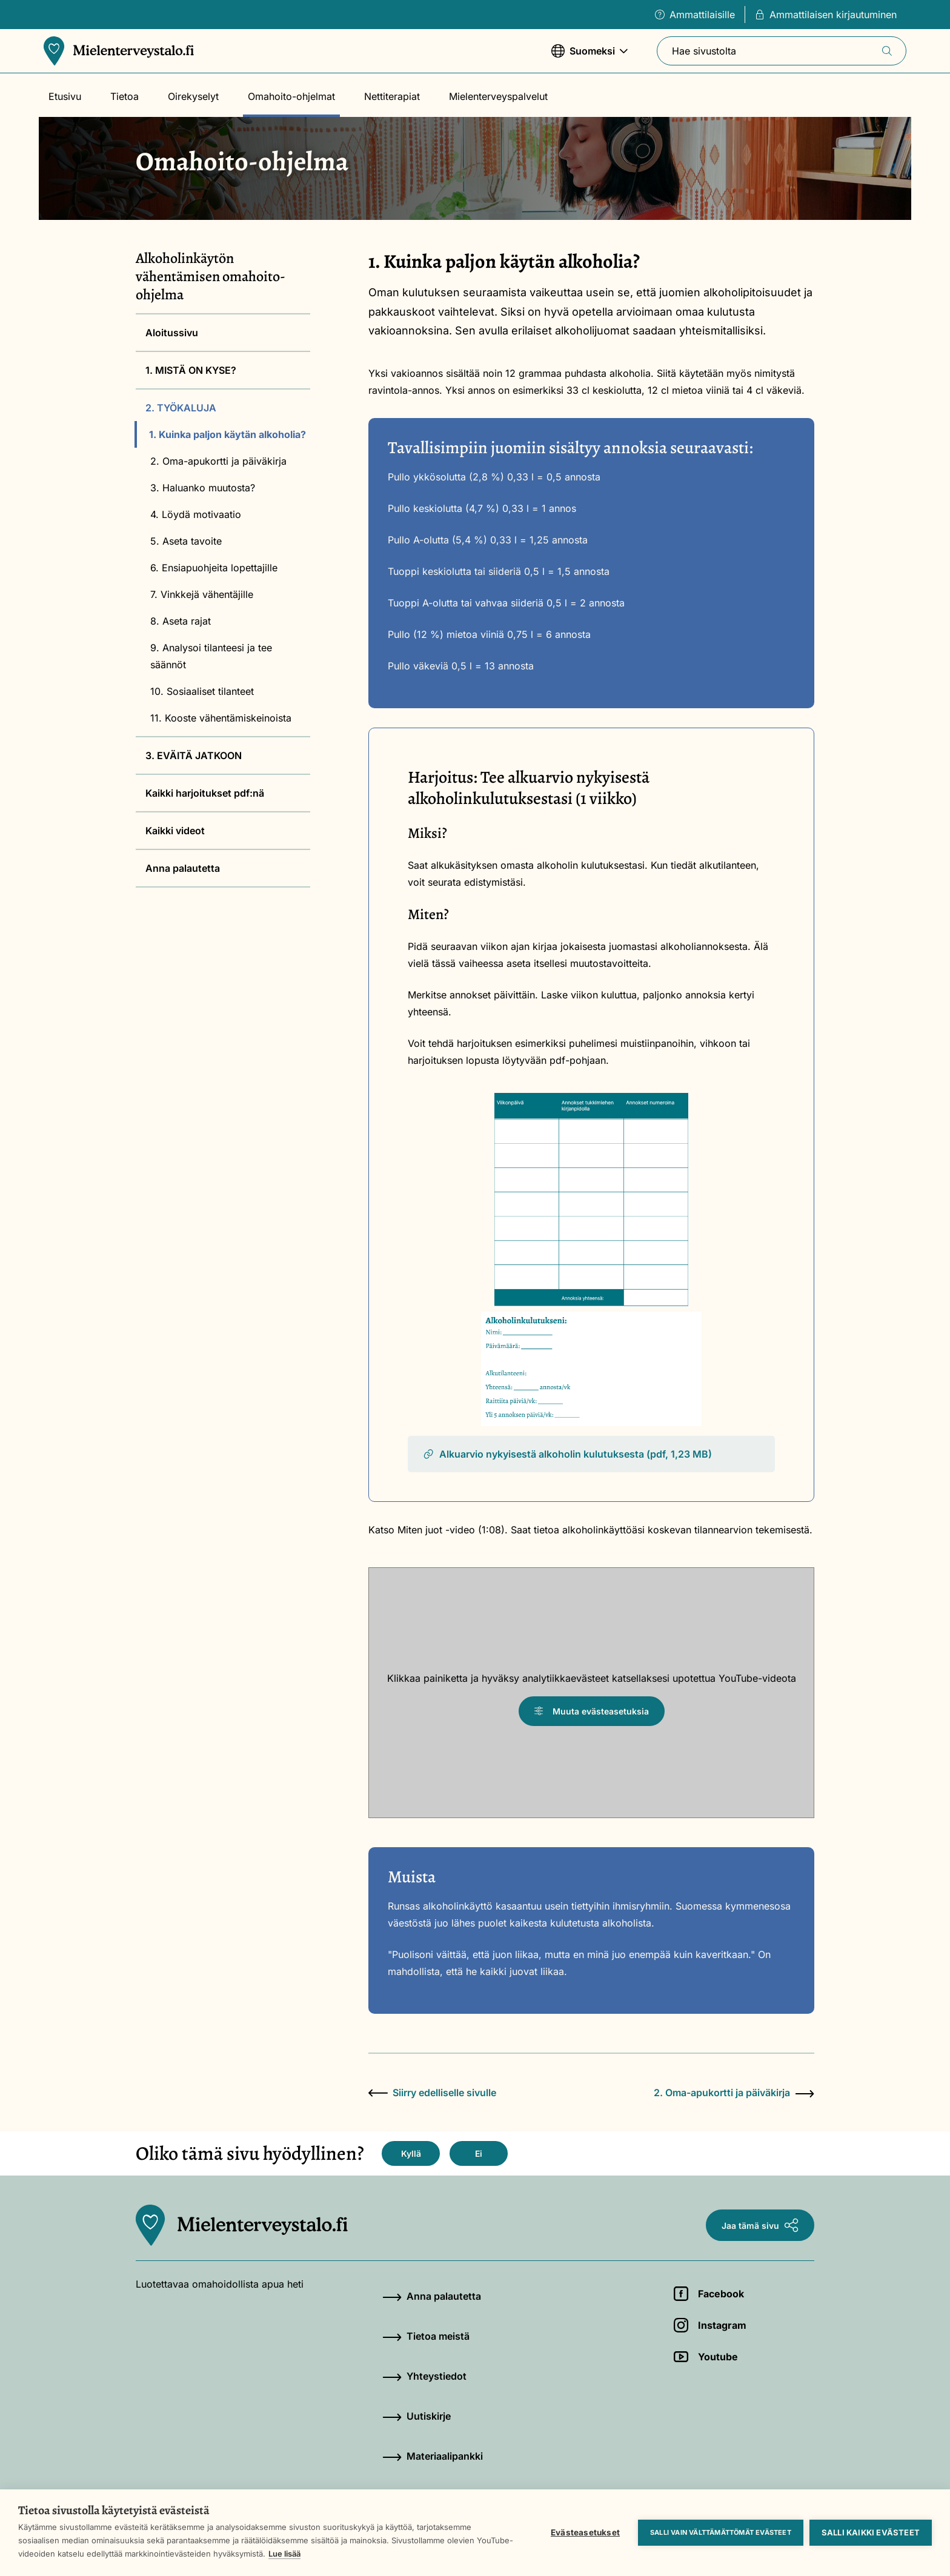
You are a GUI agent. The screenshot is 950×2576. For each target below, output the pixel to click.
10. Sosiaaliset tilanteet (202, 691)
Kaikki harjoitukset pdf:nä (204, 793)
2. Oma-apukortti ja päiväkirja (218, 461)
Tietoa (124, 96)
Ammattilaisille (695, 14)
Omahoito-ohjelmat (291, 96)
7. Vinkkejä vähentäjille (201, 594)
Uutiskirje (416, 2416)
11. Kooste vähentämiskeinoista (220, 718)
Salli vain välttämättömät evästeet (720, 2532)
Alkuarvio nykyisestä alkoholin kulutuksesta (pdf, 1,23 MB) (567, 1454)
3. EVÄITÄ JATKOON (193, 755)
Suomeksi (589, 56)
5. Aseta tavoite (186, 541)
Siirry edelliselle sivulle (432, 2092)
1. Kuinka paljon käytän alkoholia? (227, 434)
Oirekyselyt (193, 96)
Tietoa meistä (426, 2336)
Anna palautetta (182, 868)
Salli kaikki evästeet (871, 2532)
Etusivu (64, 96)
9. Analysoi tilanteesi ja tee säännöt (211, 656)
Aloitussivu (171, 333)
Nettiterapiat (392, 96)
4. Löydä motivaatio (195, 514)
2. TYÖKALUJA (180, 408)
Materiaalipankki (432, 2456)
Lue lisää (284, 2553)
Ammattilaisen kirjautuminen (826, 14)
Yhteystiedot (424, 2376)
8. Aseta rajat (180, 621)
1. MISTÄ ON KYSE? (190, 370)
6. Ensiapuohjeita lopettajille (213, 568)
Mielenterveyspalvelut (498, 96)
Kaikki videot (175, 831)
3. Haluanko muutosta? (202, 488)
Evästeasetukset (585, 2532)
